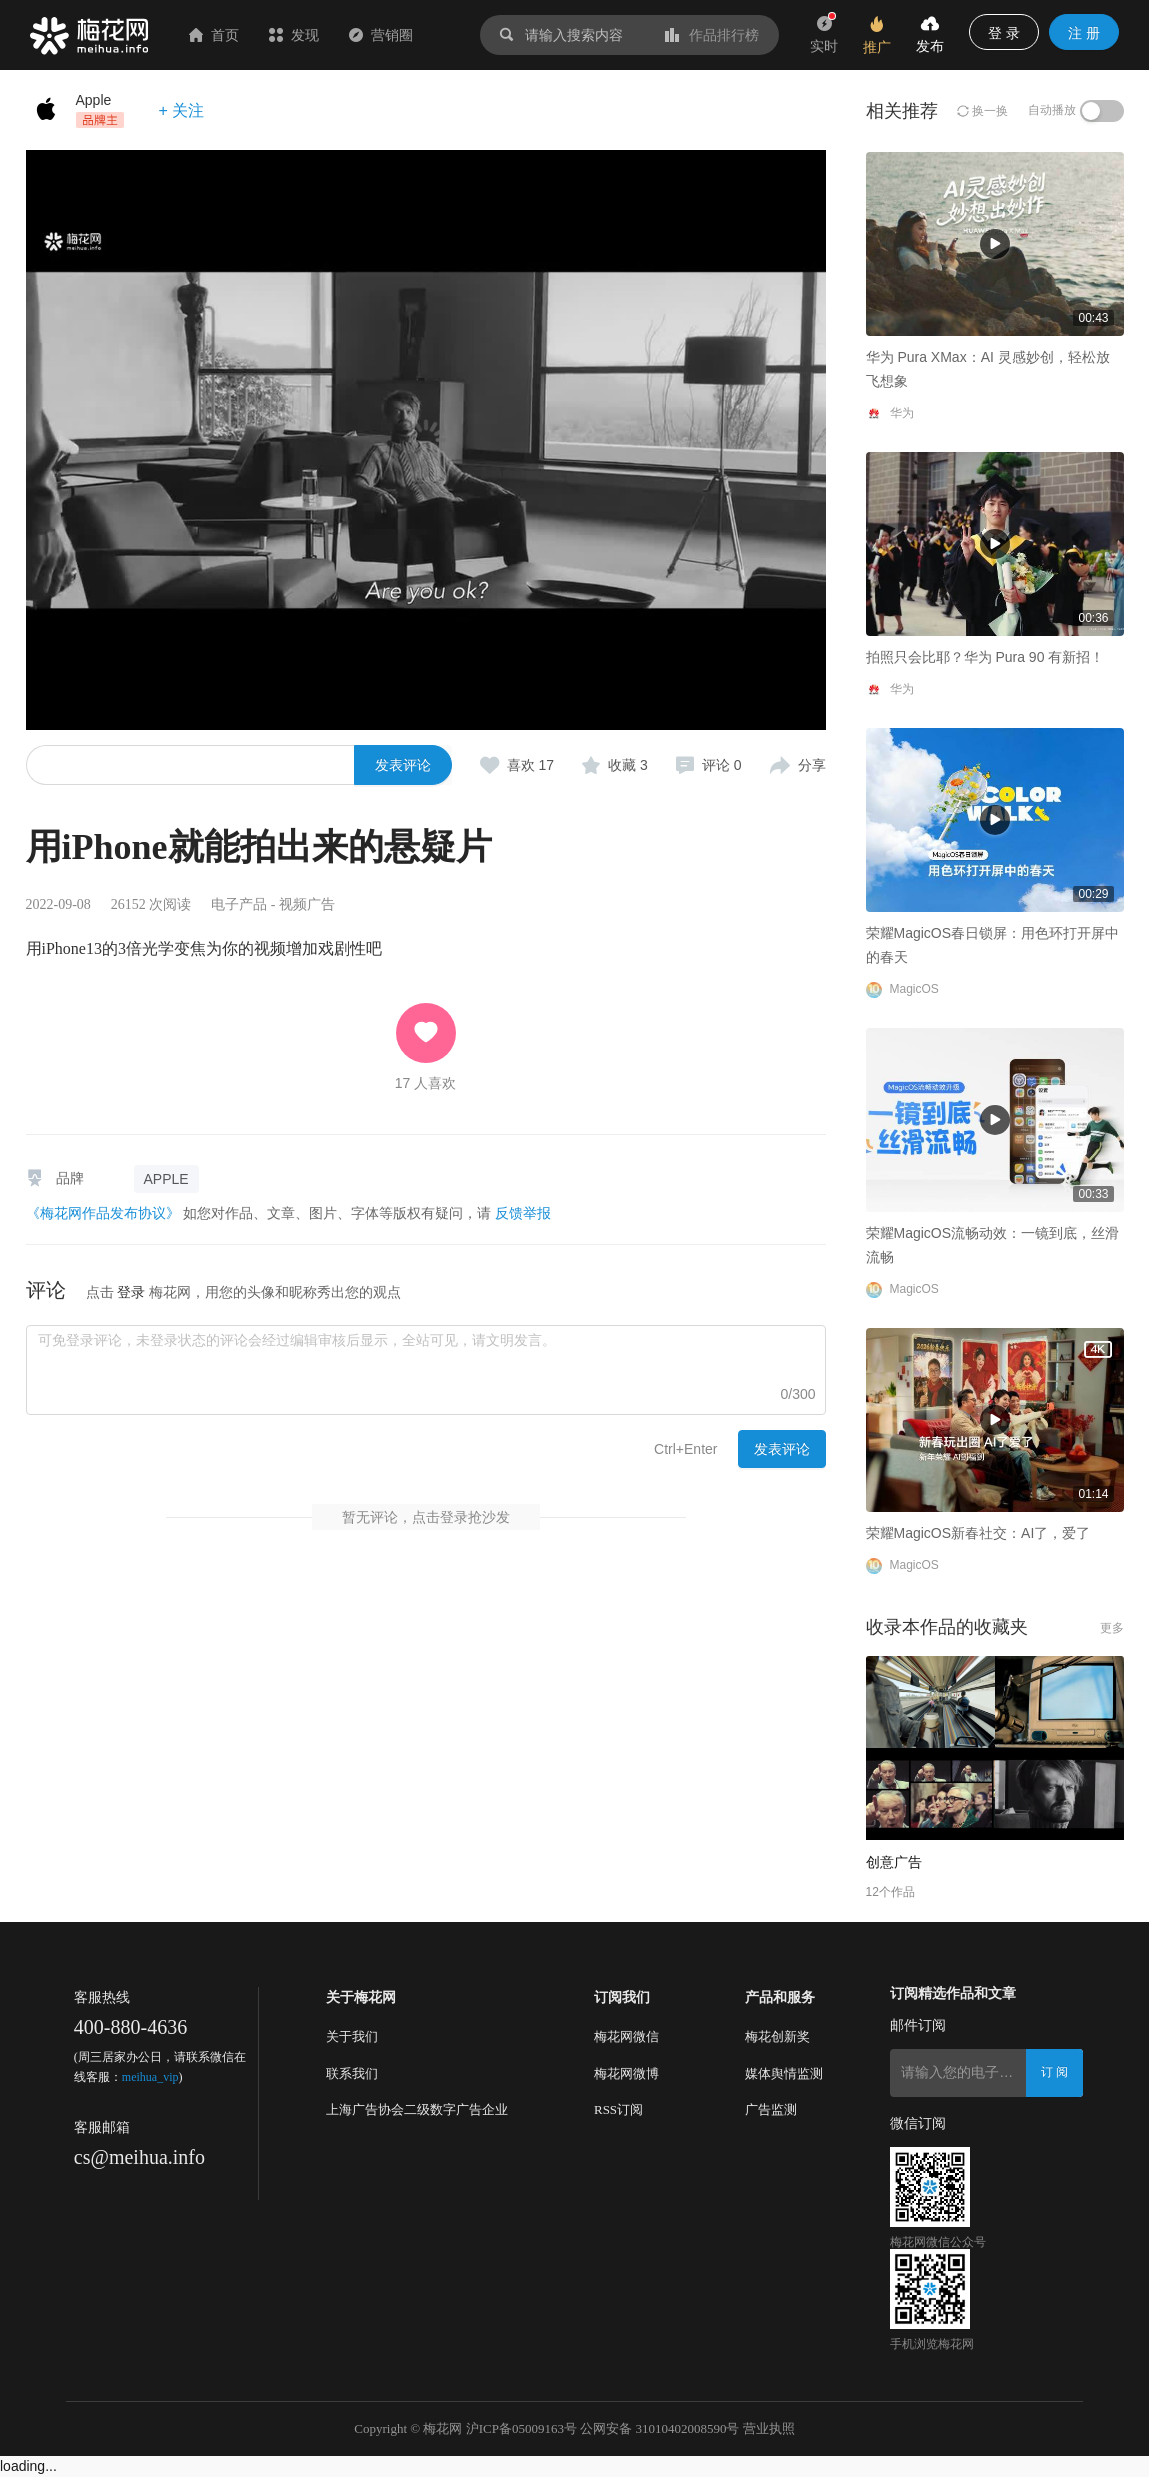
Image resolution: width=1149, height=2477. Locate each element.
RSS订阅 (618, 2109)
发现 (294, 35)
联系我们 (352, 2073)
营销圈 (381, 35)
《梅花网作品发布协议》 (103, 1213)
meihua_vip (150, 2077)
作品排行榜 (712, 35)
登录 (131, 1292)
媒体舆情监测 (784, 2073)
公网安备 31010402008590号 (659, 2428)
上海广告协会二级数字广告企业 (417, 2109)
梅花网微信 (626, 2036)
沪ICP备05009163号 (521, 2428)
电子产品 (239, 904)
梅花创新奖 (777, 2036)
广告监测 (771, 2109)
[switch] (1102, 111)
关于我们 (352, 2036)
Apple (94, 100)
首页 (214, 35)
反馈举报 (523, 1213)
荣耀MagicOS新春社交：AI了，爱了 (978, 1533)
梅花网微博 (626, 2073)
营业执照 (769, 2428)
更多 (1112, 1628)
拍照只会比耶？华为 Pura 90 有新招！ (555, 586)
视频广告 (307, 904)
